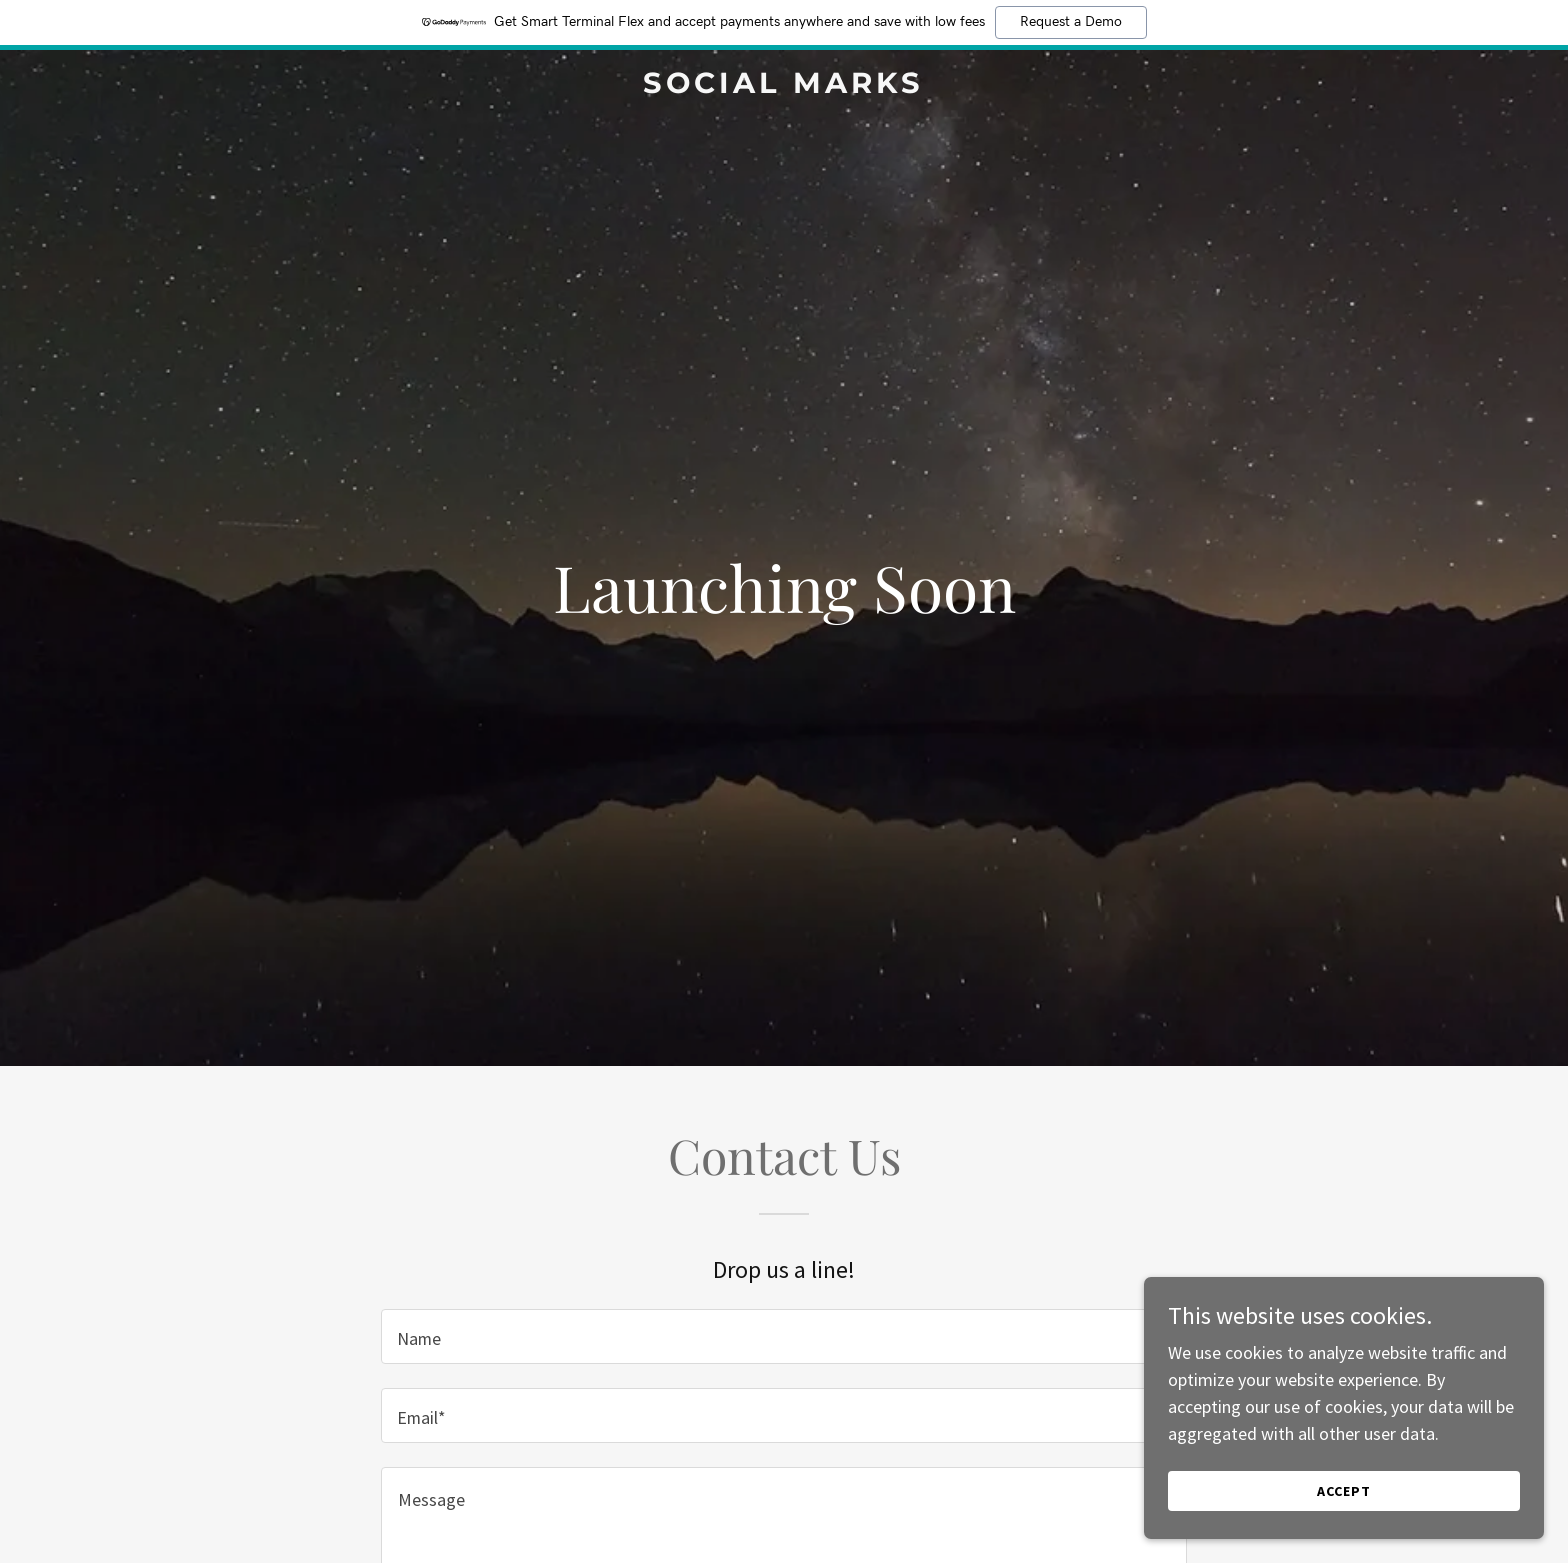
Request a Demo (1071, 22)
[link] (784, 86)
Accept (1344, 1491)
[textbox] (783, 1336)
